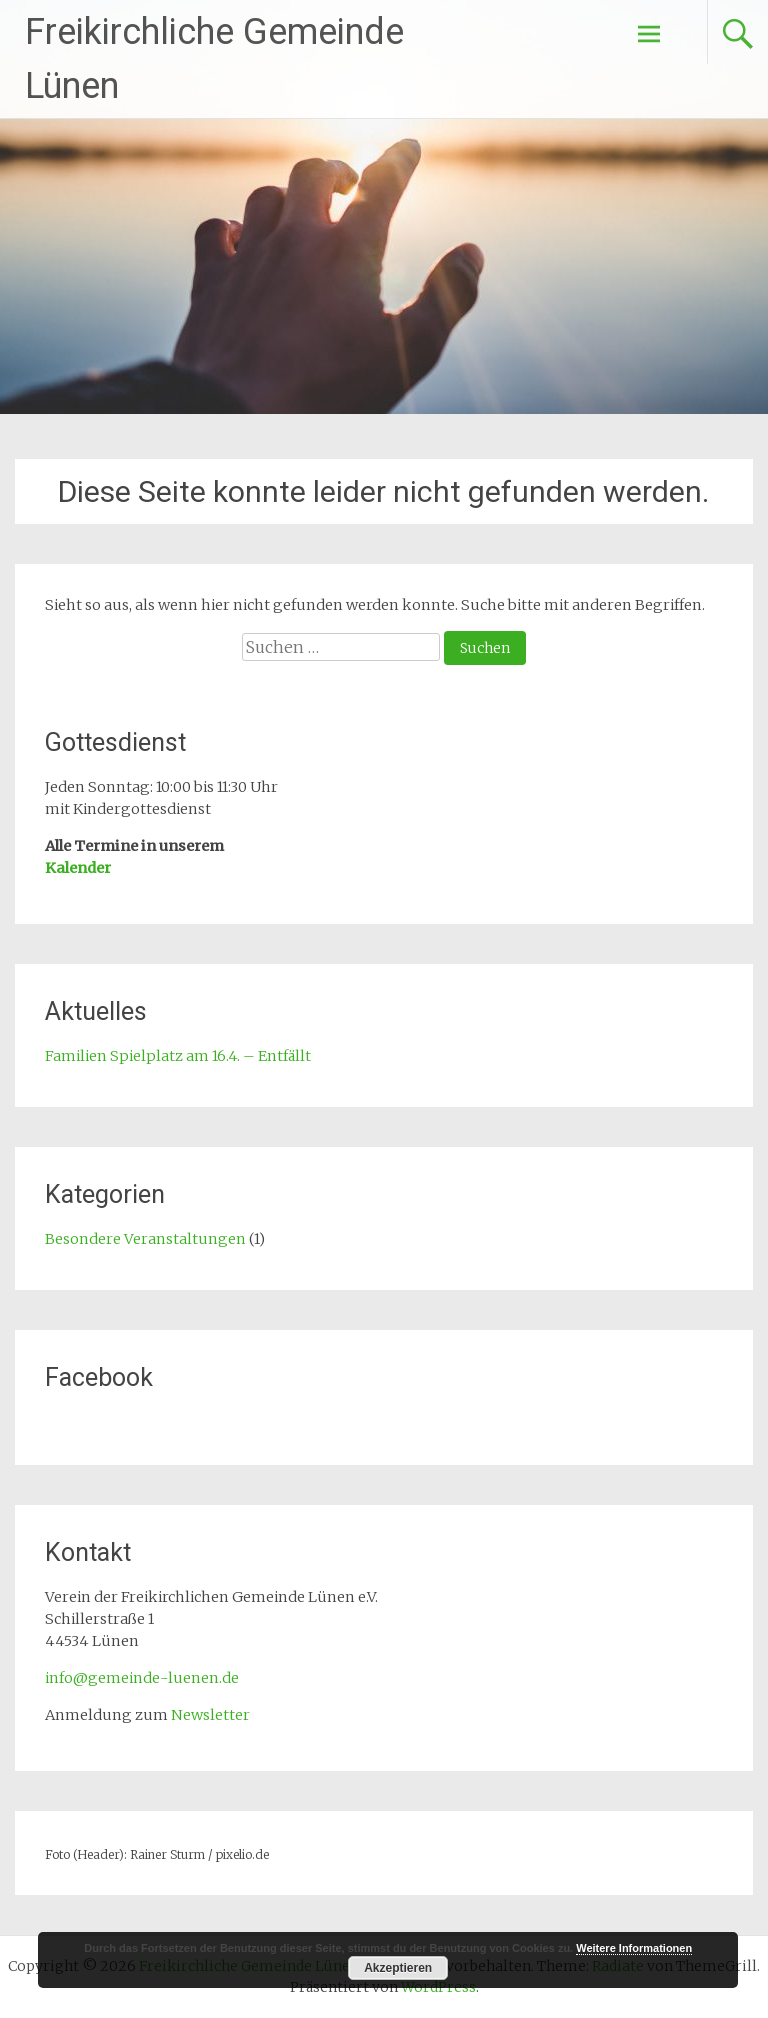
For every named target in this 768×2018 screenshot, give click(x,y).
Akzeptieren (398, 1968)
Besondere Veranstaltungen (145, 1239)
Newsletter (210, 1715)
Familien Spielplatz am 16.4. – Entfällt (178, 1056)
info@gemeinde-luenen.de (142, 1678)
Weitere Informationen (634, 1948)
